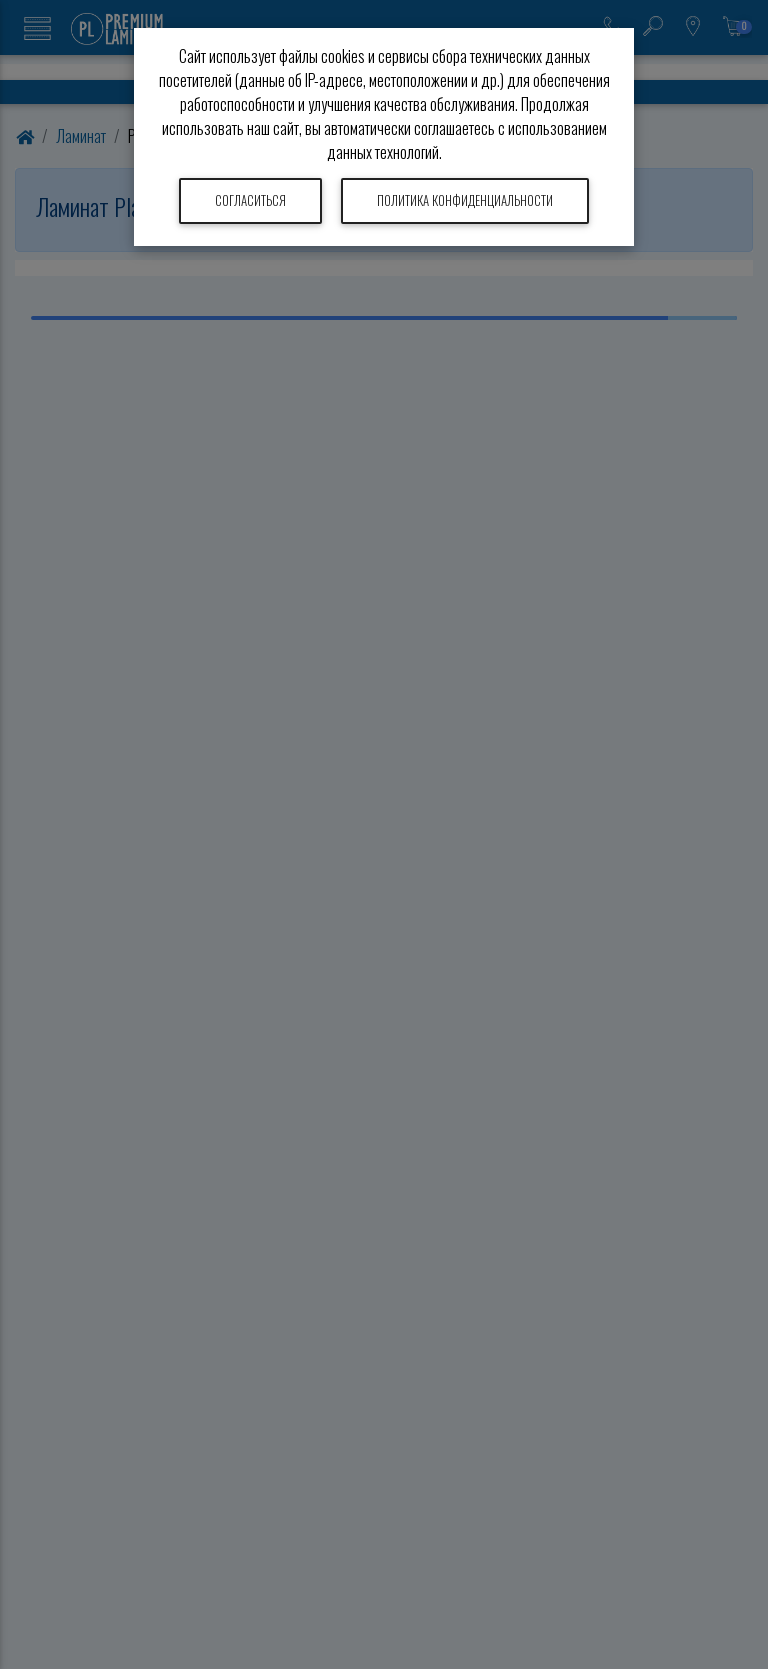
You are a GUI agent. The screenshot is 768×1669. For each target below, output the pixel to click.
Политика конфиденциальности (465, 200)
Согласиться (250, 200)
